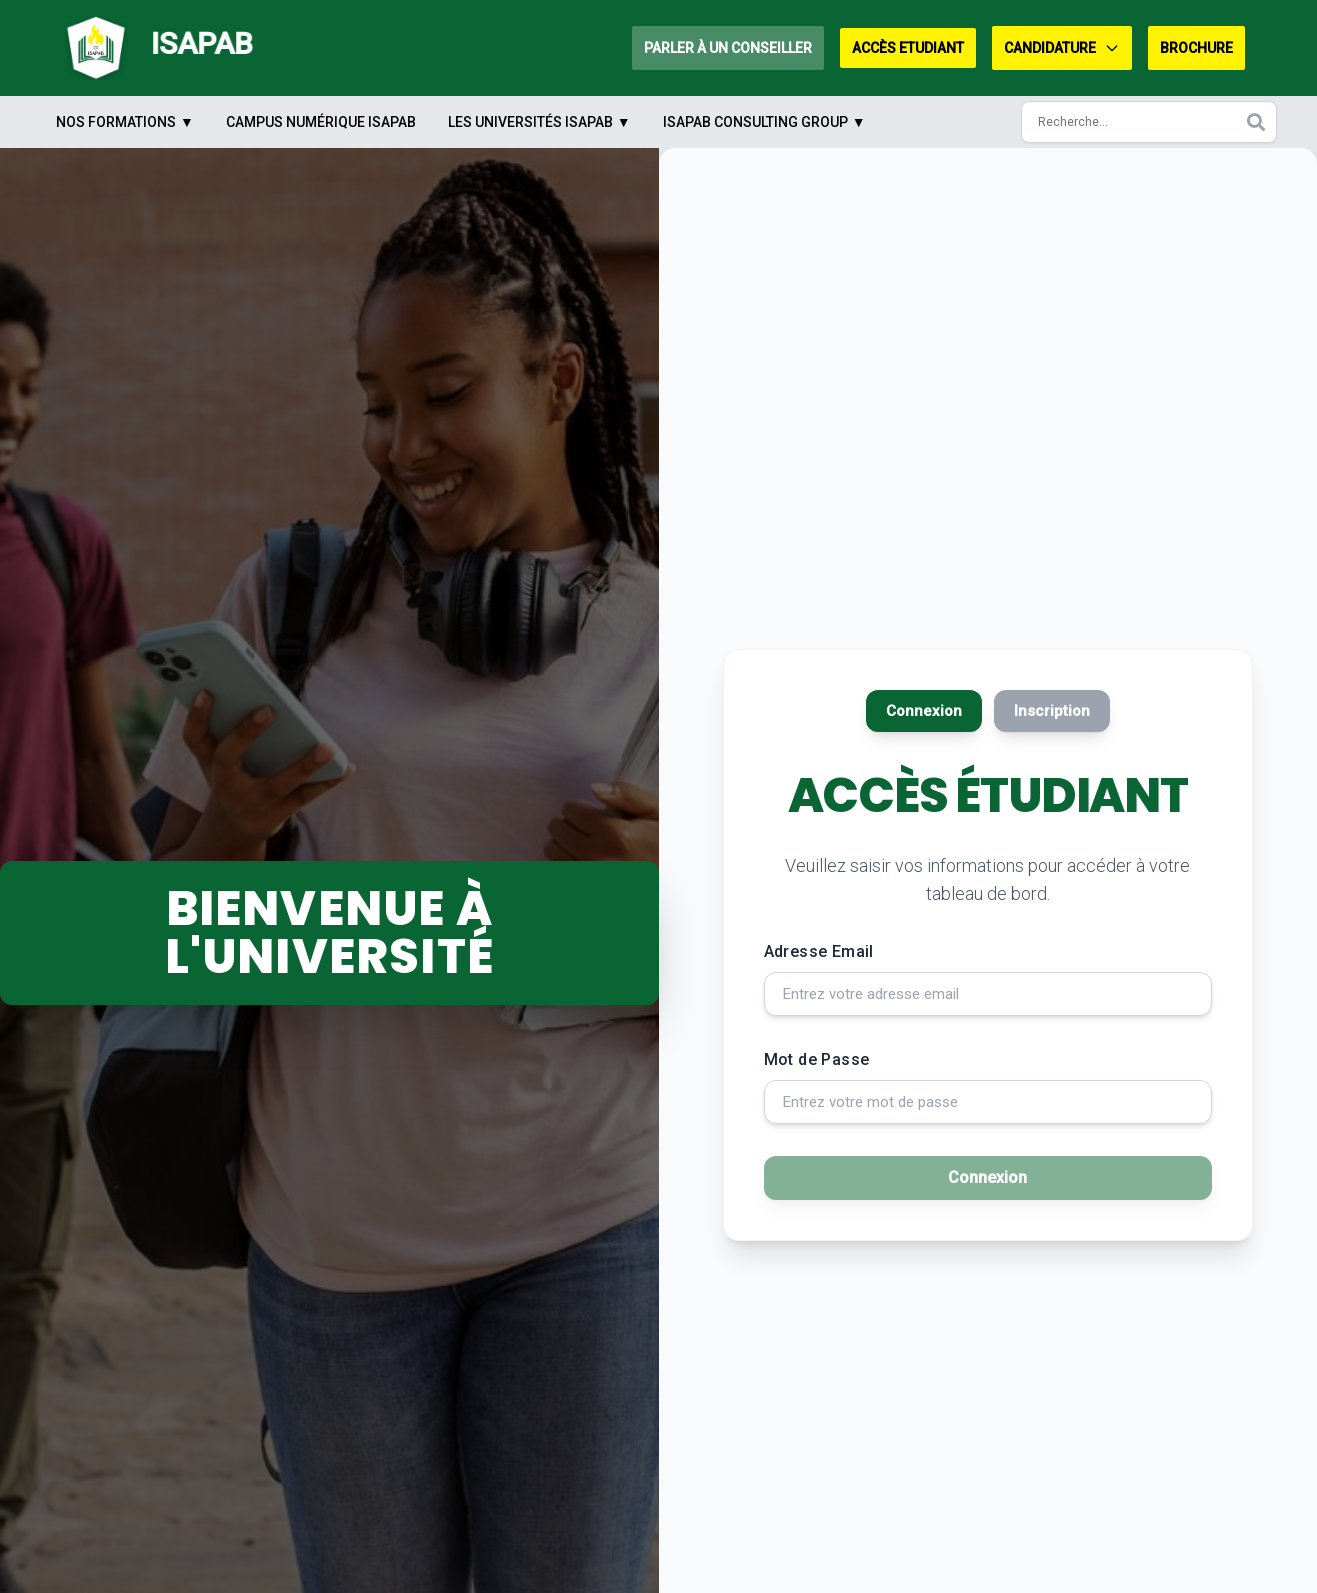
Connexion (916, 700)
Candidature (1062, 48)
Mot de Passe (817, 1058)
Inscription (1059, 700)
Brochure (1196, 48)
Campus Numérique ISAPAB (321, 122)
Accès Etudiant (908, 48)
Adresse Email (819, 944)
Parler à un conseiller (728, 48)
